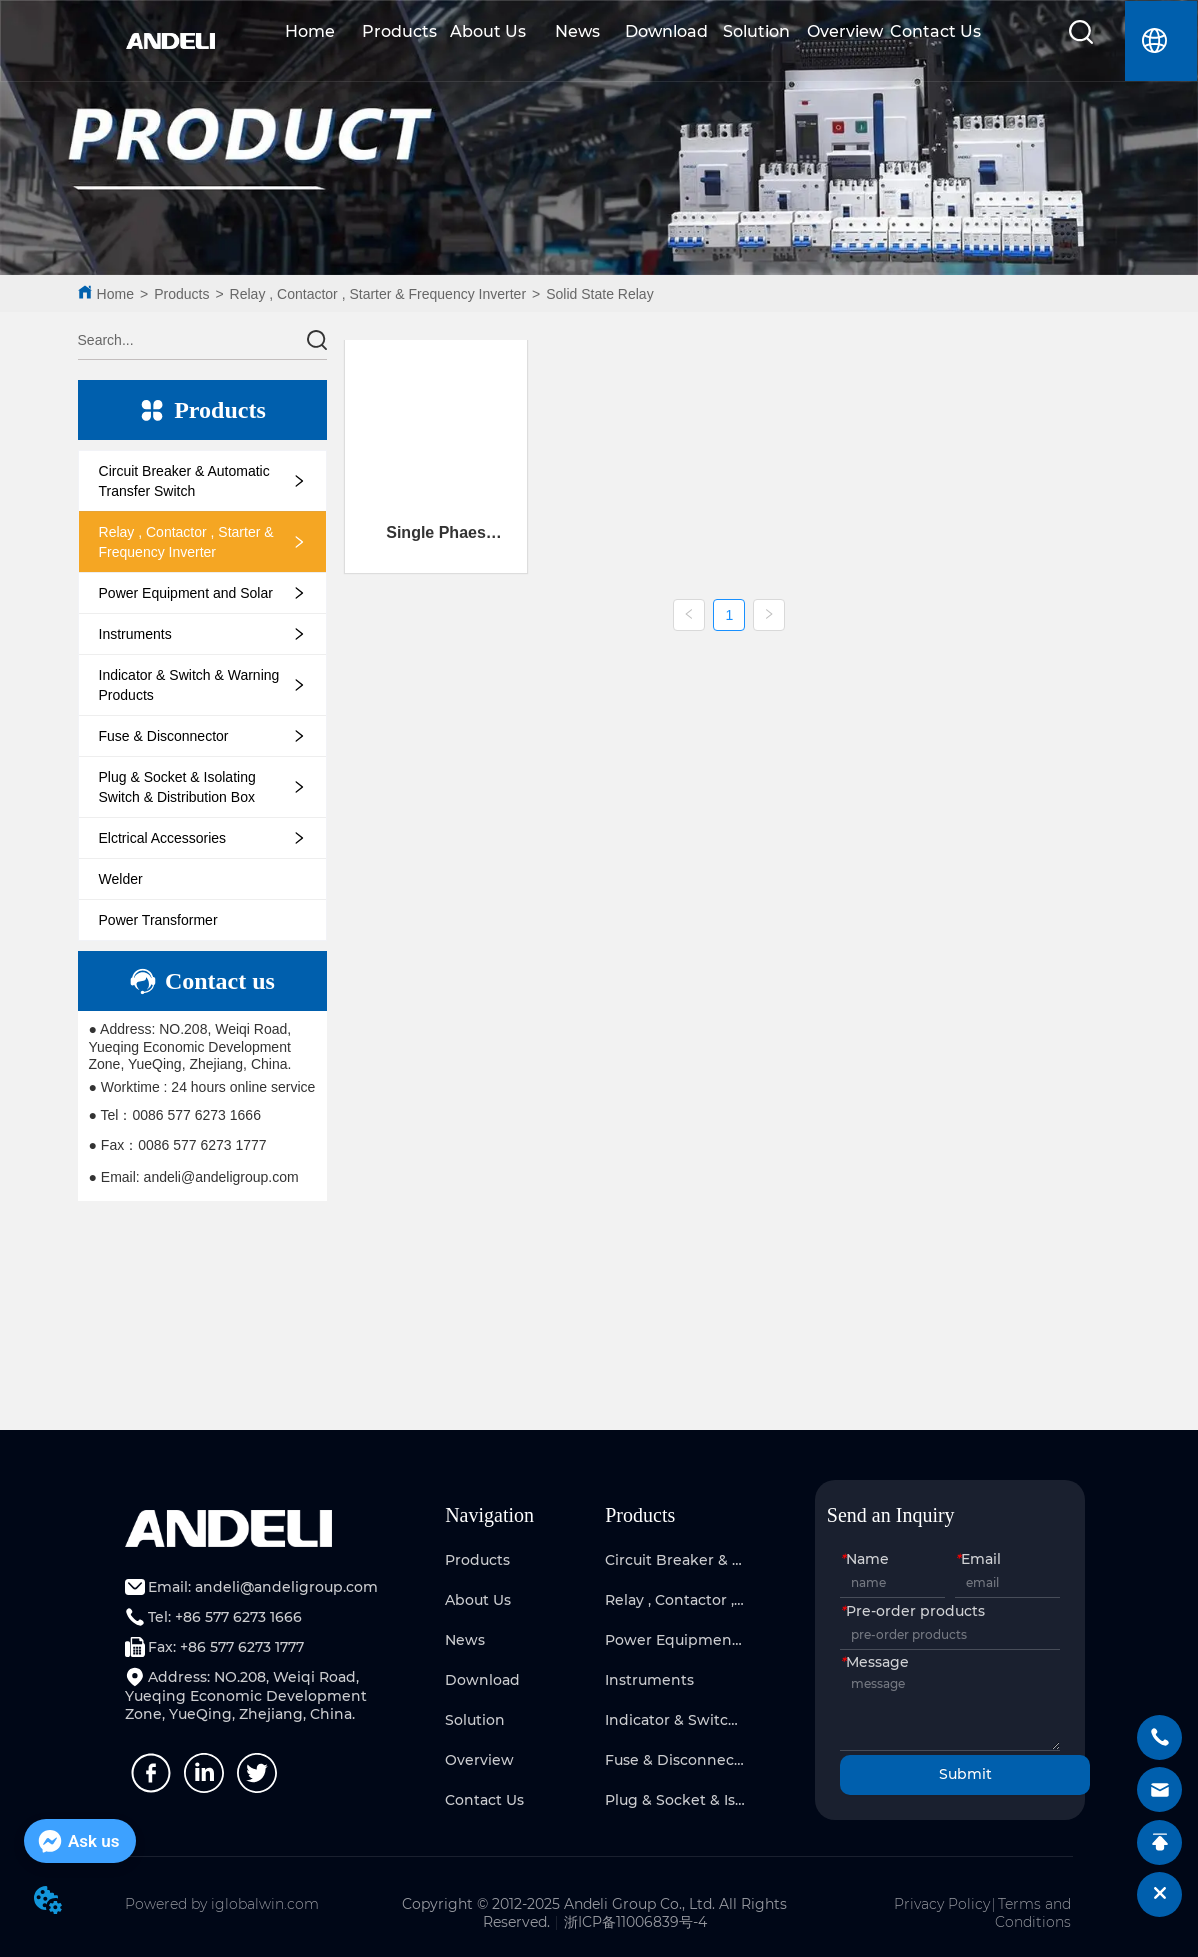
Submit (965, 1774)
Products (399, 31)
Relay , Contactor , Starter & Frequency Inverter (378, 294)
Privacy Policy (942, 1904)
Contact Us (935, 31)
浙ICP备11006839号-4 (635, 1922)
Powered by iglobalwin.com (222, 1904)
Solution (756, 31)
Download (666, 31)
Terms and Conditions (1033, 1913)
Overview (845, 31)
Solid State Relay (599, 294)
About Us (488, 31)
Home (310, 31)
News (577, 31)
